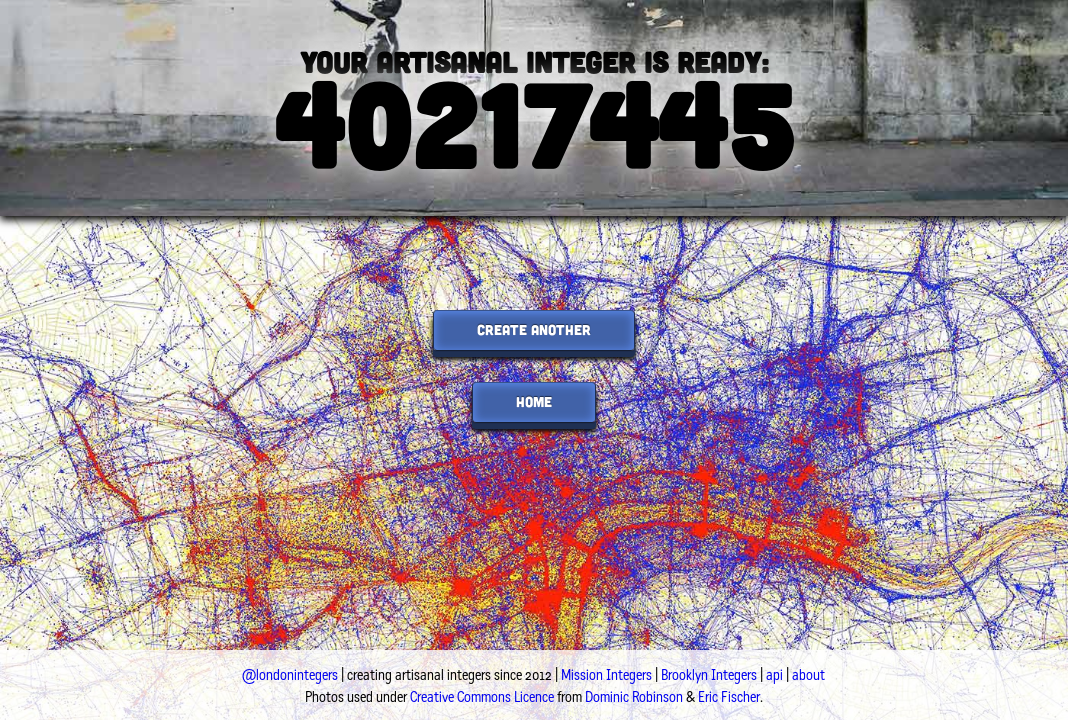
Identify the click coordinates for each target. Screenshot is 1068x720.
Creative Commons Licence (482, 696)
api (774, 674)
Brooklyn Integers (709, 674)
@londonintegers (290, 674)
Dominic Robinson (634, 696)
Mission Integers (606, 674)
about (808, 674)
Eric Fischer (729, 696)
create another (534, 329)
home (534, 401)
